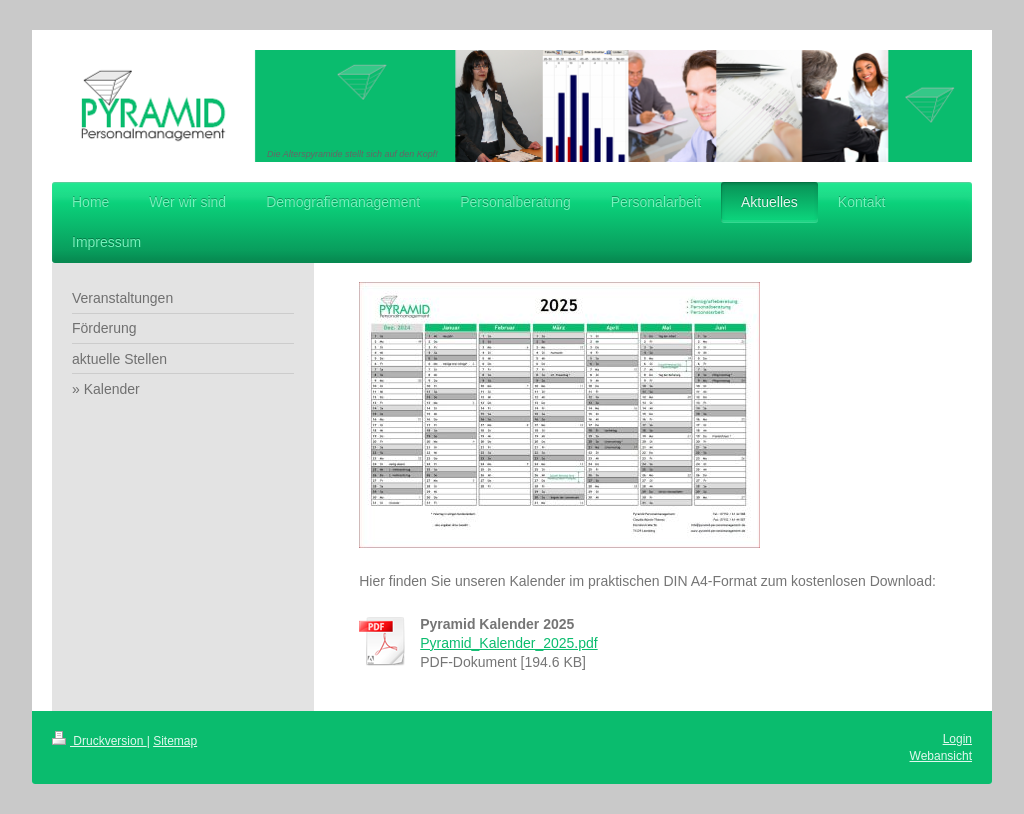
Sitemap (175, 741)
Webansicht (941, 756)
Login (957, 739)
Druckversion (99, 741)
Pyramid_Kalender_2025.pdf (508, 643)
